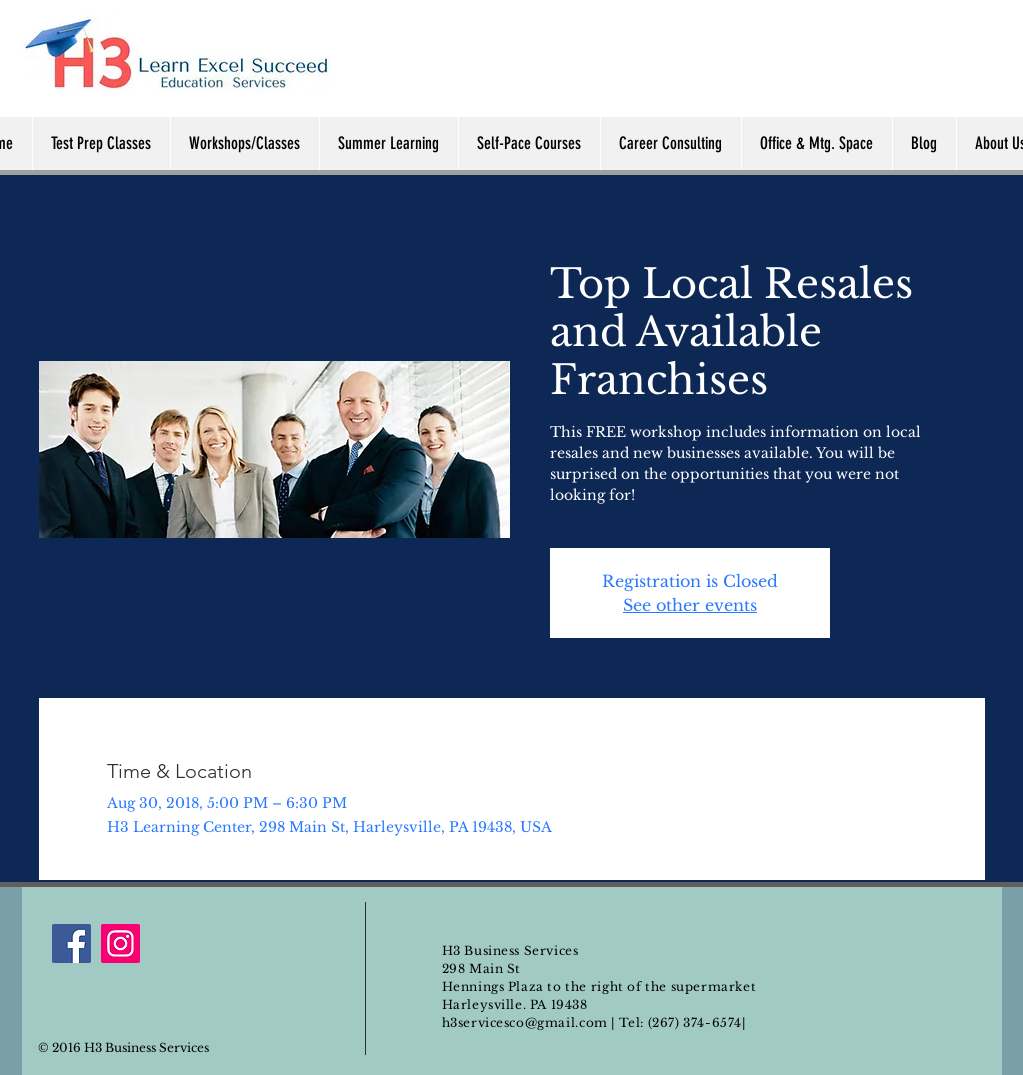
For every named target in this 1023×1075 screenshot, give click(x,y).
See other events (690, 605)
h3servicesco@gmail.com (525, 1022)
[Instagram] (120, 943)
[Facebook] (71, 943)
